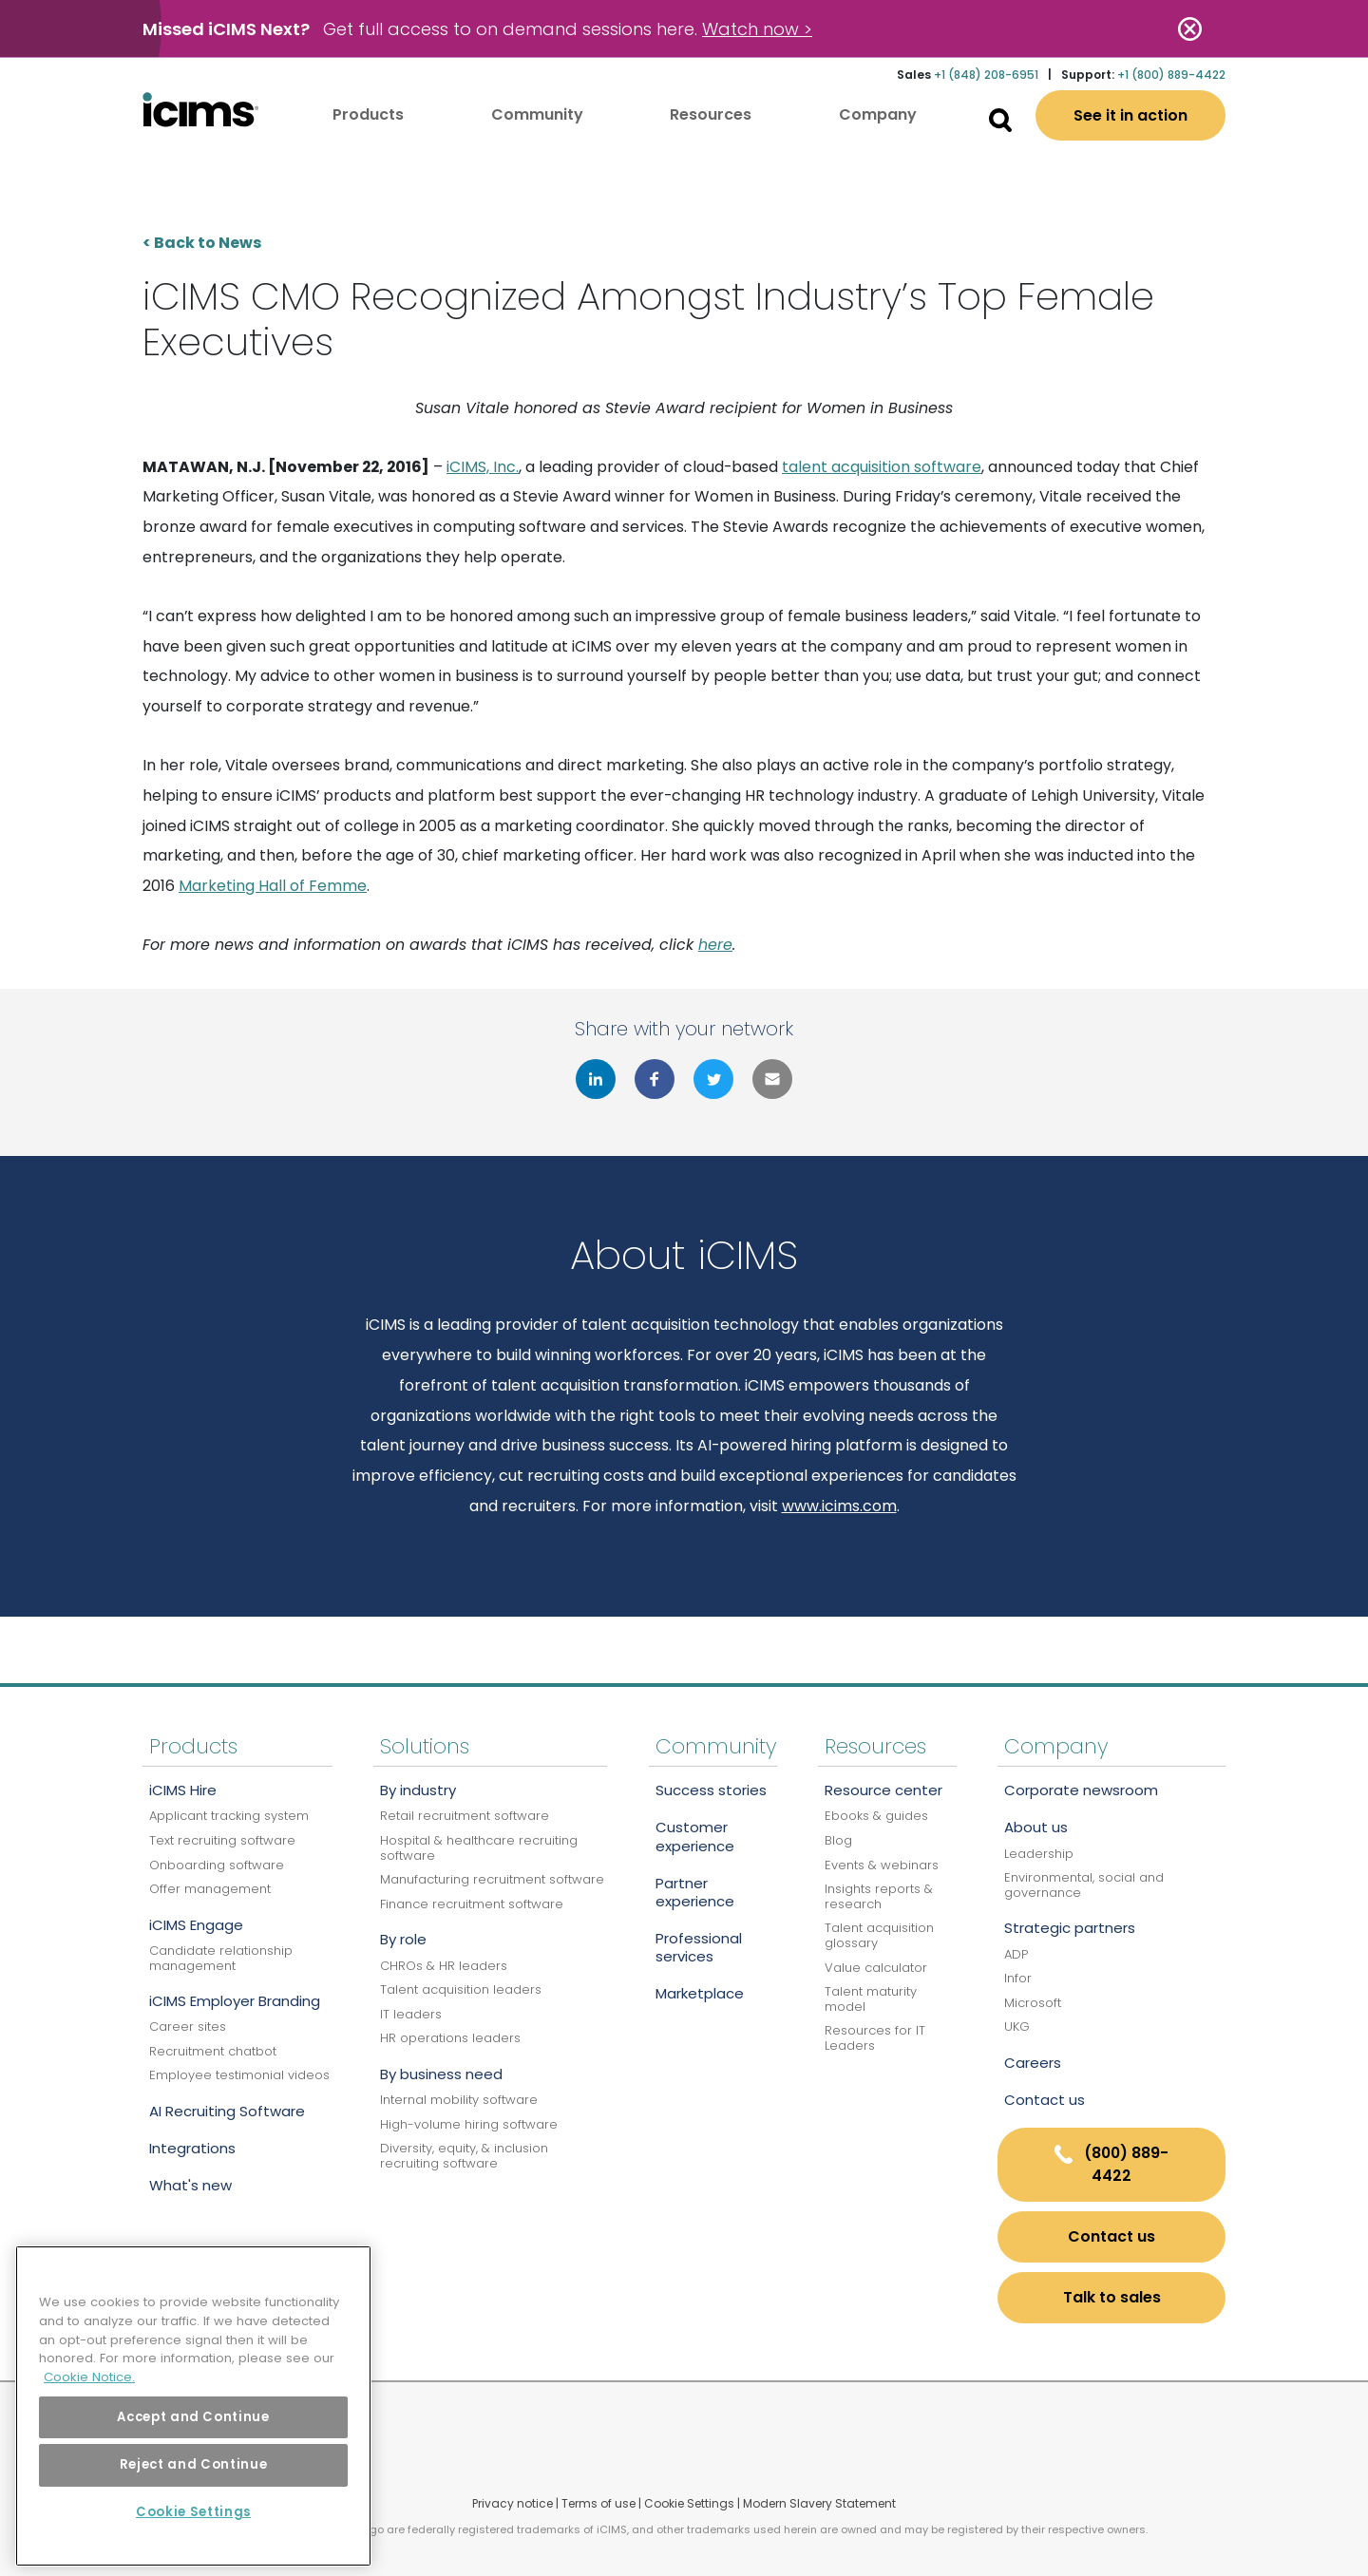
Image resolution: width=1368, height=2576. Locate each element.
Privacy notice (512, 2503)
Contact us (1044, 2100)
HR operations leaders (450, 2038)
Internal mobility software (459, 2100)
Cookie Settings (689, 2503)
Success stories (711, 1790)
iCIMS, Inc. (482, 467)
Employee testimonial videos (239, 2075)
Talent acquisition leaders (461, 1989)
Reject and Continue (193, 2464)
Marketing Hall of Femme (273, 886)
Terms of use (598, 2503)
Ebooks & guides (876, 1816)
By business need (441, 2074)
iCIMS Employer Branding (234, 2001)
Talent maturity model (871, 1999)
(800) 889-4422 (1111, 2164)
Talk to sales (1112, 2297)
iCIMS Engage (196, 1925)
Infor (1018, 1978)
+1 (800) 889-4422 (1171, 74)
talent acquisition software (881, 467)
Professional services (699, 1947)
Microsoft (1032, 2003)
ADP (1016, 1954)
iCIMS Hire (183, 1790)
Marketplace (700, 1993)
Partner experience (695, 1892)
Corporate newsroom (1081, 1790)
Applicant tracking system (229, 1816)
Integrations (192, 2148)
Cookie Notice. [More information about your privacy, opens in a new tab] (89, 2377)
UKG (1017, 2026)
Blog (838, 1840)
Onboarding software (216, 1865)
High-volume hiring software (469, 2124)
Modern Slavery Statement (819, 2503)
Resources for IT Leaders (875, 2038)
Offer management (210, 1889)
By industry (418, 1790)
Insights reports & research (879, 1896)
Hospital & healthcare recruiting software (479, 1848)
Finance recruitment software (471, 1904)
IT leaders (411, 2014)
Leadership (1039, 1854)
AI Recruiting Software (227, 2111)
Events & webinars (882, 1865)
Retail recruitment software (464, 1816)
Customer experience (695, 1836)
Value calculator (876, 1968)
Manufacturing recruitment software (492, 1879)
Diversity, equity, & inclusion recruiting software (464, 2155)
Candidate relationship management (221, 1958)
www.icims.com (839, 1506)
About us (1036, 1827)
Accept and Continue (193, 2417)
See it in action (1131, 115)
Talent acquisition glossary (879, 1935)
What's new (190, 2185)
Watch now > (757, 29)
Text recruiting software (222, 1840)
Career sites (187, 2026)
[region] (193, 2406)
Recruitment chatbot (212, 2051)
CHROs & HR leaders (443, 1966)
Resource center (883, 1790)
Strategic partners (1069, 1928)
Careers (1032, 2063)
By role (403, 1939)
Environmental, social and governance (1084, 1885)
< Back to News (201, 243)
